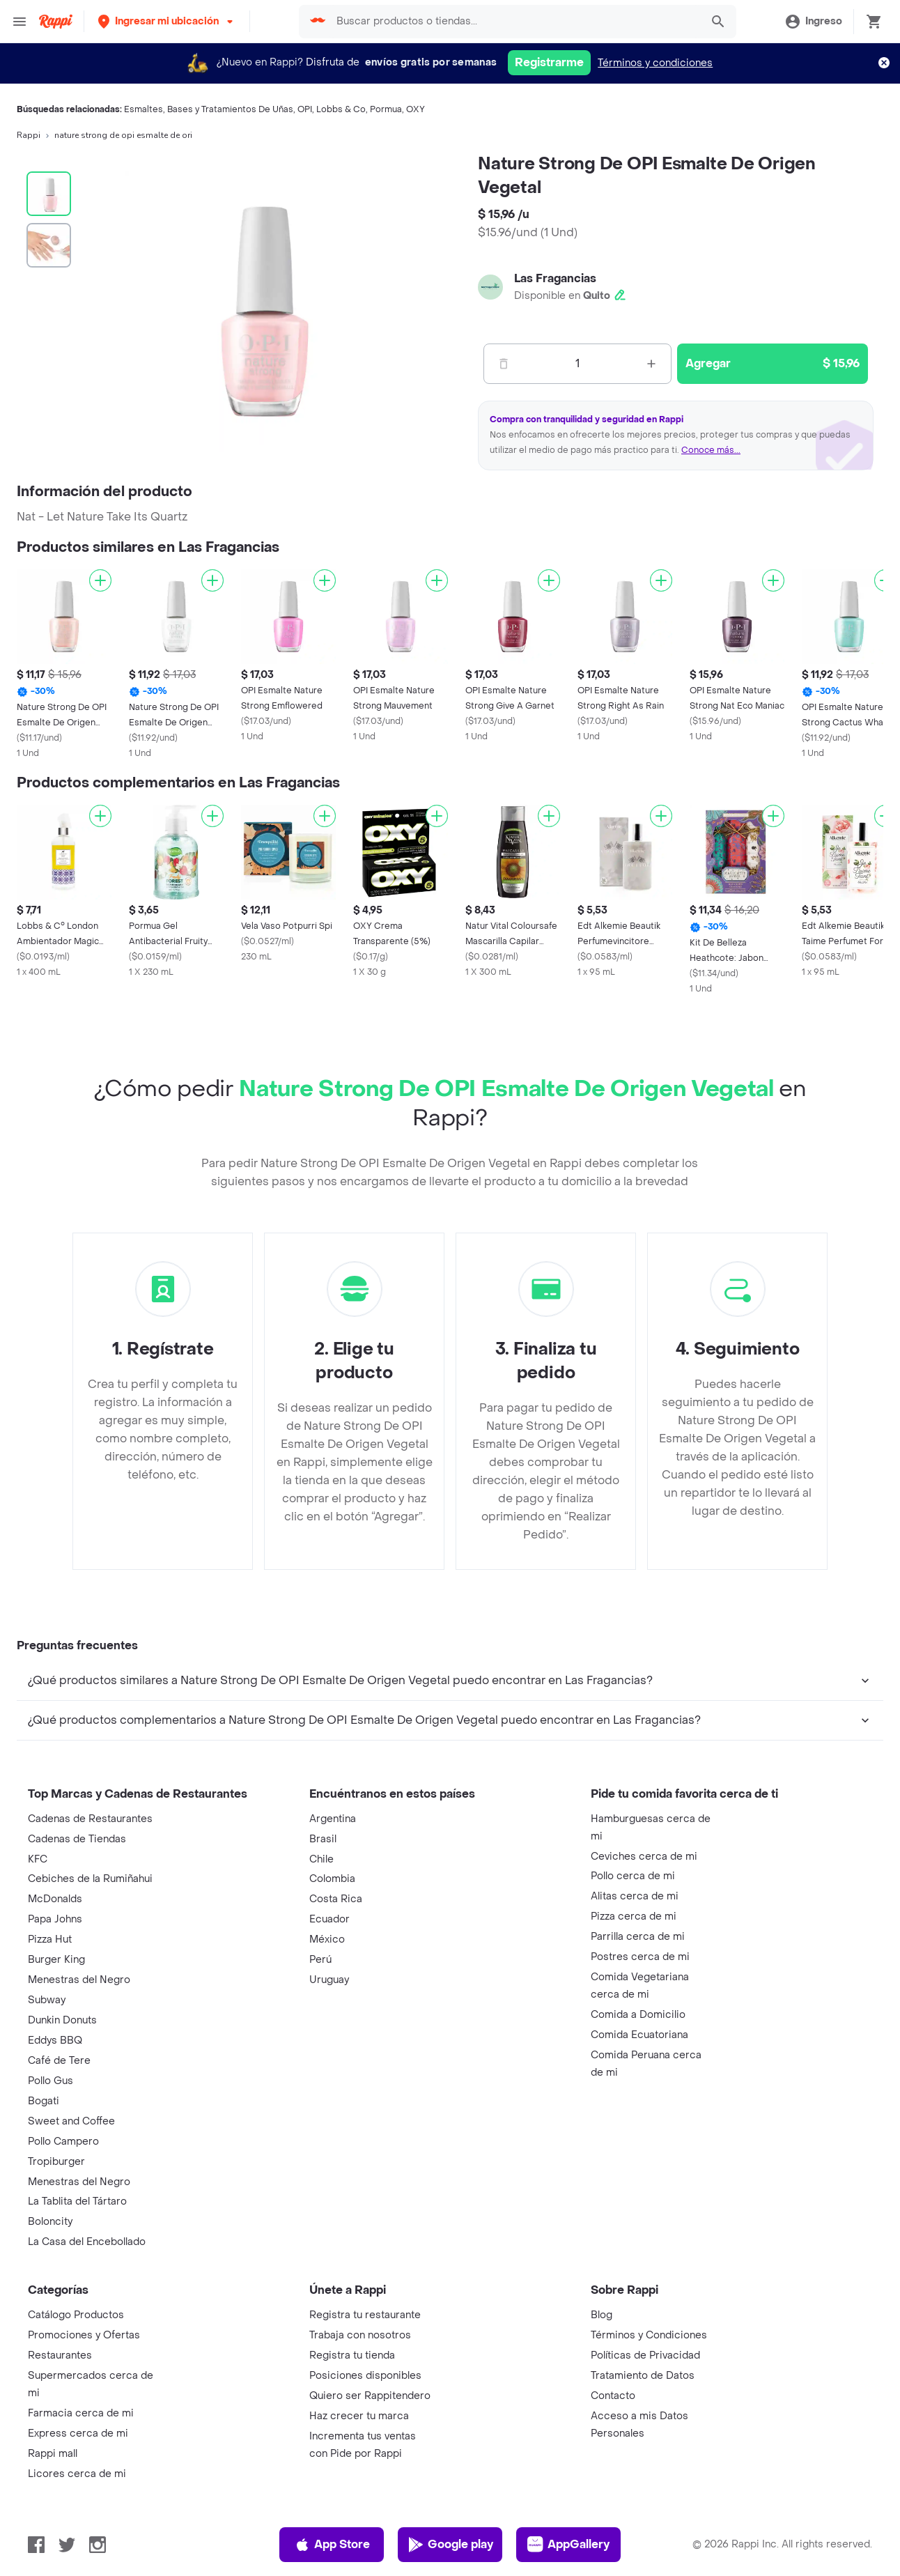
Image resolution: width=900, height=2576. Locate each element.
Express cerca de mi (78, 2433)
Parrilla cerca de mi (638, 1936)
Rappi (28, 135)
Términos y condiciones (655, 63)
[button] (166, 21)
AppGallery (568, 2544)
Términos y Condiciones (649, 2335)
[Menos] (504, 364)
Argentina (332, 1819)
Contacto (613, 2396)
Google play (450, 2544)
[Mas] (651, 364)
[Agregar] (100, 580)
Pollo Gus (50, 2081)
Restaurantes (60, 2355)
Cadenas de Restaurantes (90, 1819)
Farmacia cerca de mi (81, 2413)
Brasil (322, 1839)
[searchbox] (514, 21)
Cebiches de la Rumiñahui (90, 1878)
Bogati (43, 2101)
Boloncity (50, 2221)
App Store (332, 2544)
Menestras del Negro (79, 1980)
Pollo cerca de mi (633, 1876)
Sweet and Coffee (71, 2121)
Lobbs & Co (341, 109)
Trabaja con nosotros (360, 2335)
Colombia (332, 1878)
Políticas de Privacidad (645, 2355)
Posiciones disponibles (365, 2375)
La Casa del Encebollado (87, 2242)
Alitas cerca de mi (634, 1896)
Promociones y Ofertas (84, 2335)
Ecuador (329, 1919)
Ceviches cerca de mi (644, 1856)
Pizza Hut (50, 1939)
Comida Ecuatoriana (639, 2035)
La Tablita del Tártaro (77, 2201)
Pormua (386, 109)
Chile (321, 1859)
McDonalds (55, 1899)
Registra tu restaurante (365, 2315)
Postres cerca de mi (640, 1957)
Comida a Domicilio (638, 2014)
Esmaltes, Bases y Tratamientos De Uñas (208, 109)
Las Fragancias (555, 278)
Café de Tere (59, 2060)
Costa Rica (335, 1899)
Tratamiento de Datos (643, 2375)
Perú (320, 1959)
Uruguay (329, 1980)
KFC (37, 1859)
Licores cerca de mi (77, 2474)
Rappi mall (52, 2453)
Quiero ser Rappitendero (369, 2396)
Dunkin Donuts (62, 2020)
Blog (601, 2315)
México (327, 1939)
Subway (46, 2000)
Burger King (56, 1959)
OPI (304, 109)
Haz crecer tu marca (359, 2416)
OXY (415, 109)
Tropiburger (56, 2161)
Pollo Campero (63, 2141)
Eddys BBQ (55, 2040)
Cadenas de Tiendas (77, 1839)
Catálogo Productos (76, 2315)
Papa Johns (55, 1919)
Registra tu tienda (352, 2355)
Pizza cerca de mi (633, 1916)
